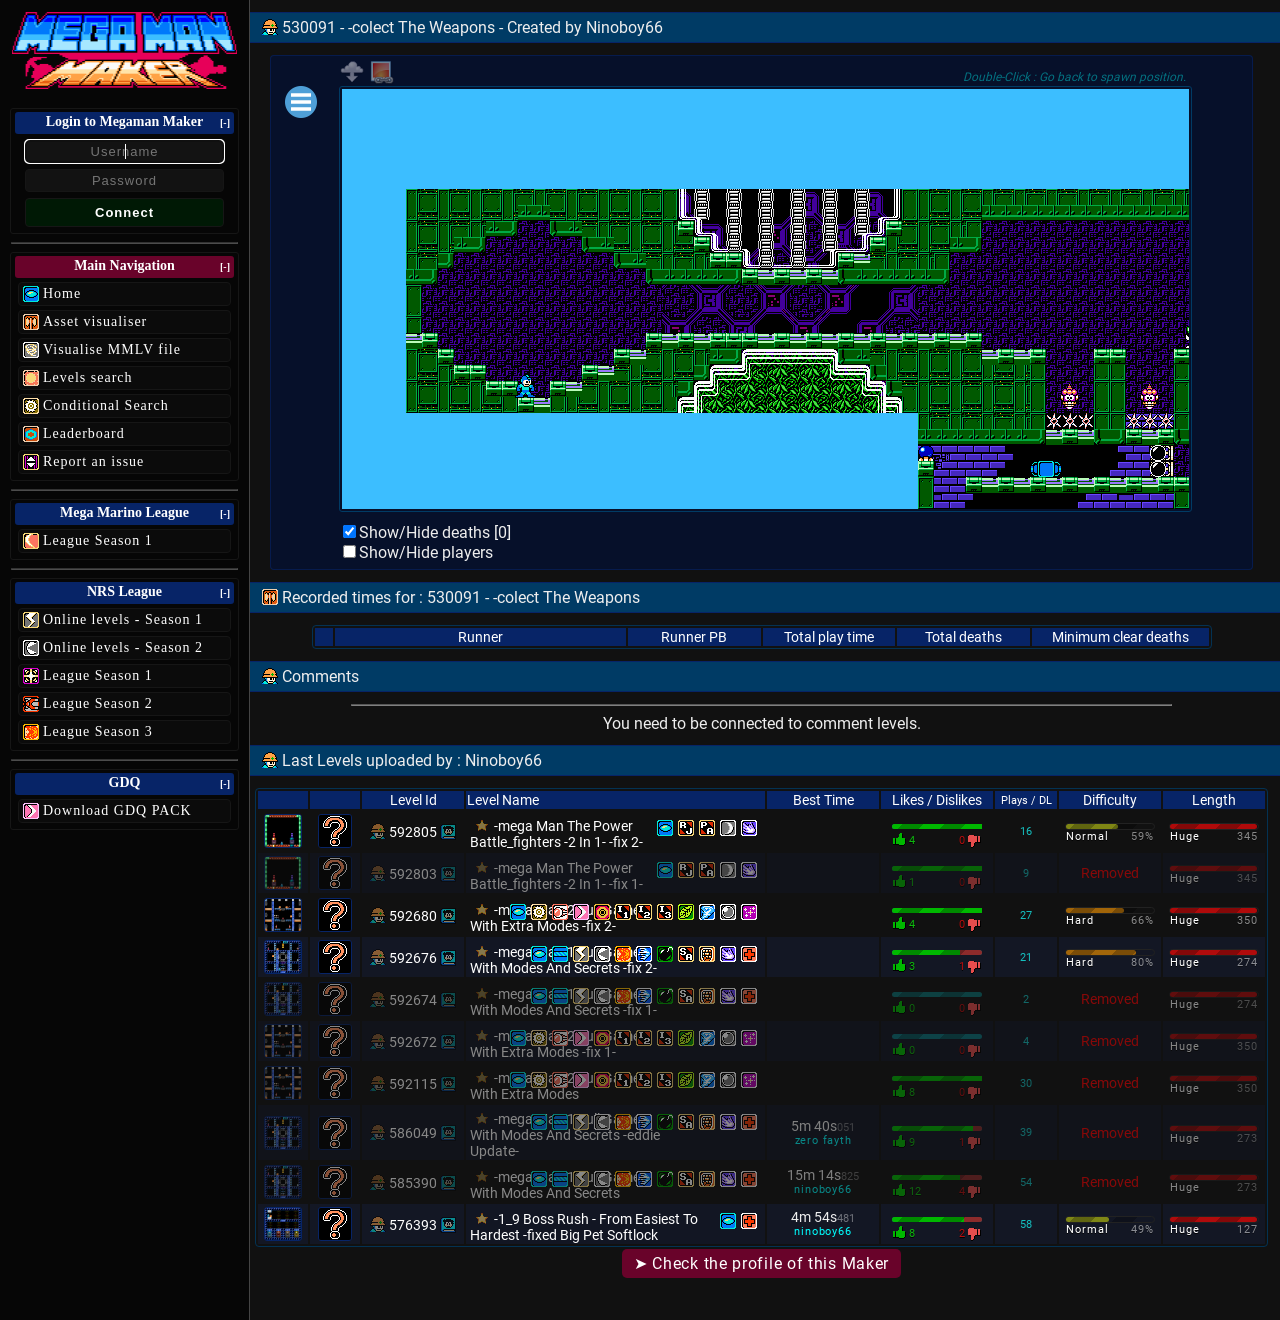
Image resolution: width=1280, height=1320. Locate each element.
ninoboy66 (822, 1189)
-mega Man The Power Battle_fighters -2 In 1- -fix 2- (556, 834)
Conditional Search (106, 405)
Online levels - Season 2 (123, 647)
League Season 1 (98, 540)
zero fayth (823, 1140)
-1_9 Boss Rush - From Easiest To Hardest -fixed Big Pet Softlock (584, 1227)
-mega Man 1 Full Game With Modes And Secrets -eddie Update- (565, 1135)
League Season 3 (98, 731)
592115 (413, 1084)
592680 (413, 916)
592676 (413, 958)
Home (62, 293)
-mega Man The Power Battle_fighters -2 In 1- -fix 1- (556, 876)
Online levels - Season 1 (123, 619)
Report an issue (93, 461)
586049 (413, 1133)
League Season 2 (98, 703)
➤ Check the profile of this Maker (761, 1263)
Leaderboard (84, 433)
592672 (413, 1042)
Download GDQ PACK (117, 810)
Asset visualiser (95, 321)
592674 (413, 1000)
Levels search (88, 377)
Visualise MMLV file (112, 349)
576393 (413, 1225)
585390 (413, 1183)
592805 (413, 832)
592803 (413, 874)
